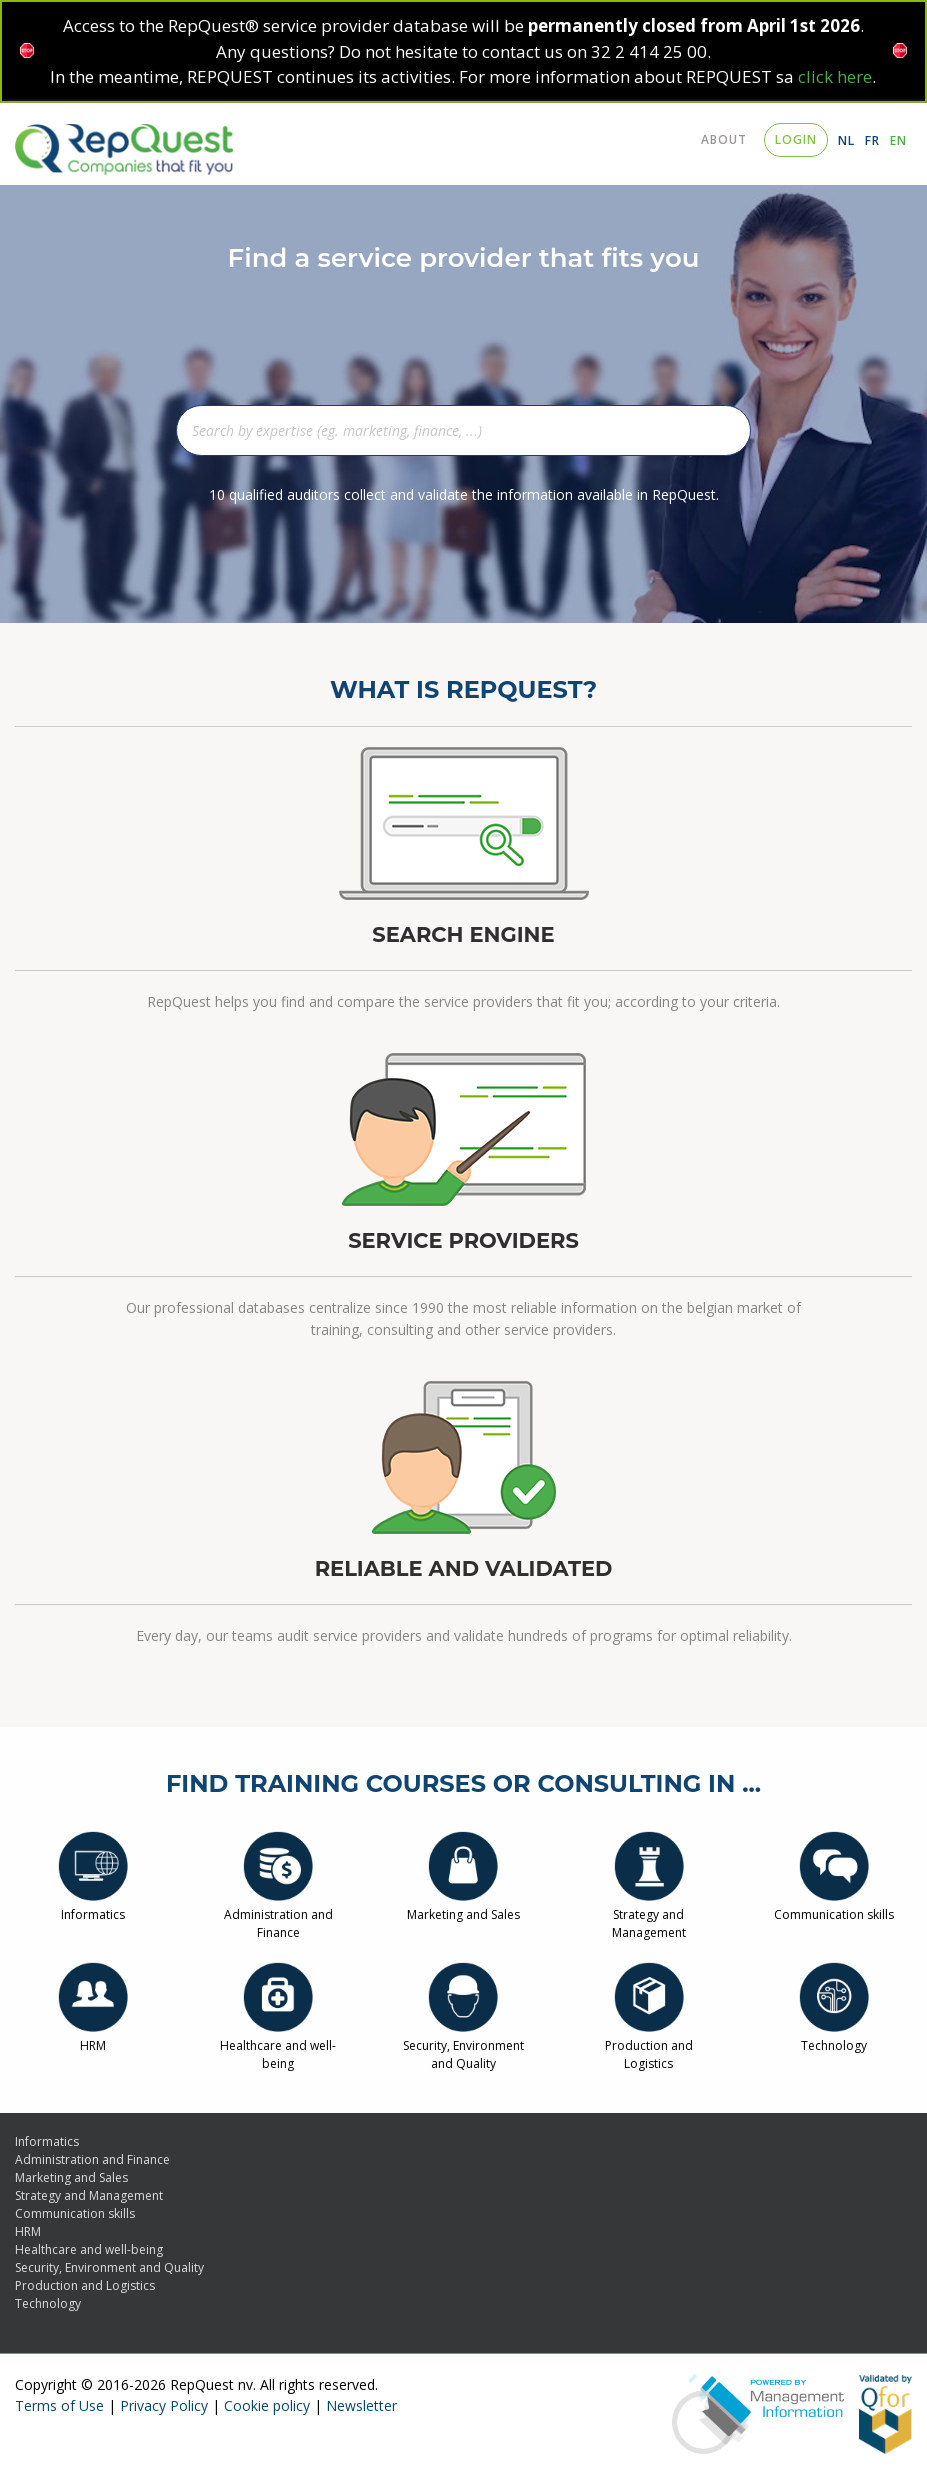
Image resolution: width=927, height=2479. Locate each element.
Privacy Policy (164, 2405)
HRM (93, 2036)
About (724, 139)
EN (898, 140)
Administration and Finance (278, 1914)
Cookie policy (267, 2405)
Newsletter (361, 2405)
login (796, 139)
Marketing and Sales (463, 1905)
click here (835, 76)
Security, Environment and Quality (463, 2045)
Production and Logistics (649, 2045)
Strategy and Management (649, 1914)
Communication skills (834, 1905)
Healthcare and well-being (278, 2045)
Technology (834, 2036)
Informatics (93, 1905)
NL (846, 140)
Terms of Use (59, 2405)
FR (872, 140)
